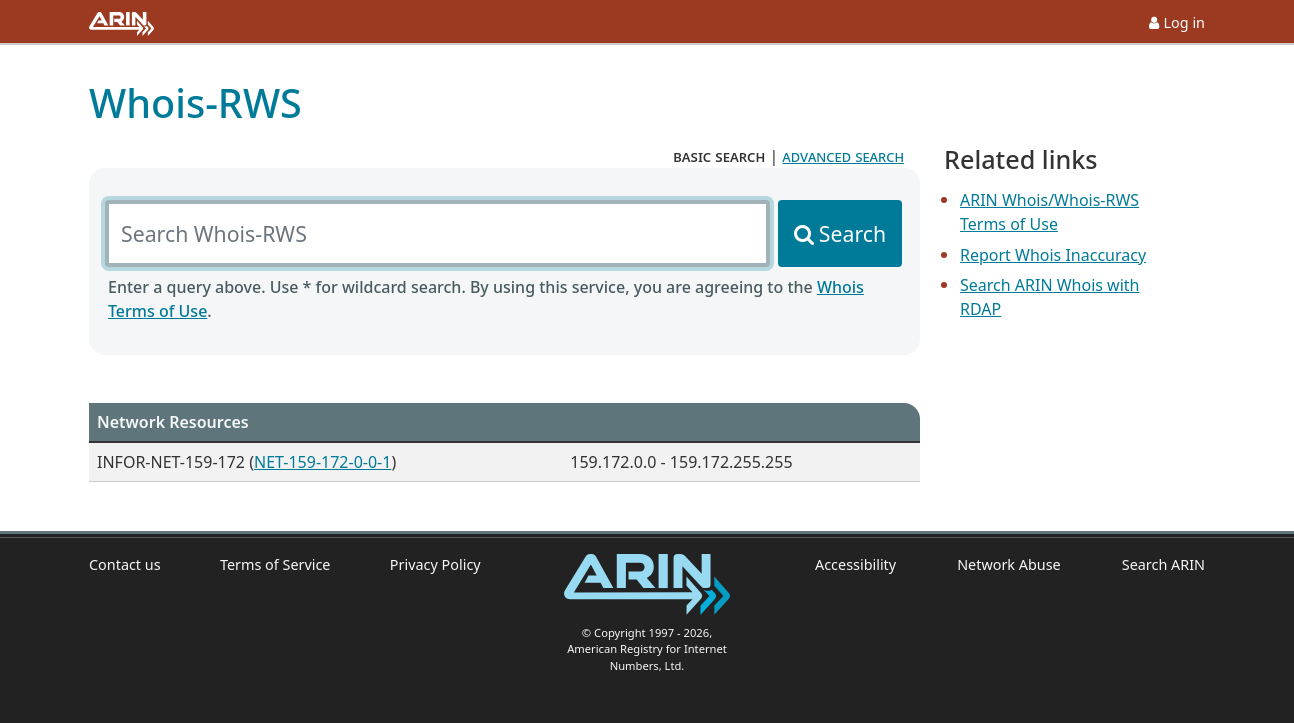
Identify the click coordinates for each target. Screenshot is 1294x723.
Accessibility (855, 564)
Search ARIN (1163, 564)
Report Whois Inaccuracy (1053, 255)
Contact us (125, 564)
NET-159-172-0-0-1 (322, 462)
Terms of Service (275, 564)
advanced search (843, 156)
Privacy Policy (435, 564)
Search (852, 233)
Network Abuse (1009, 564)
